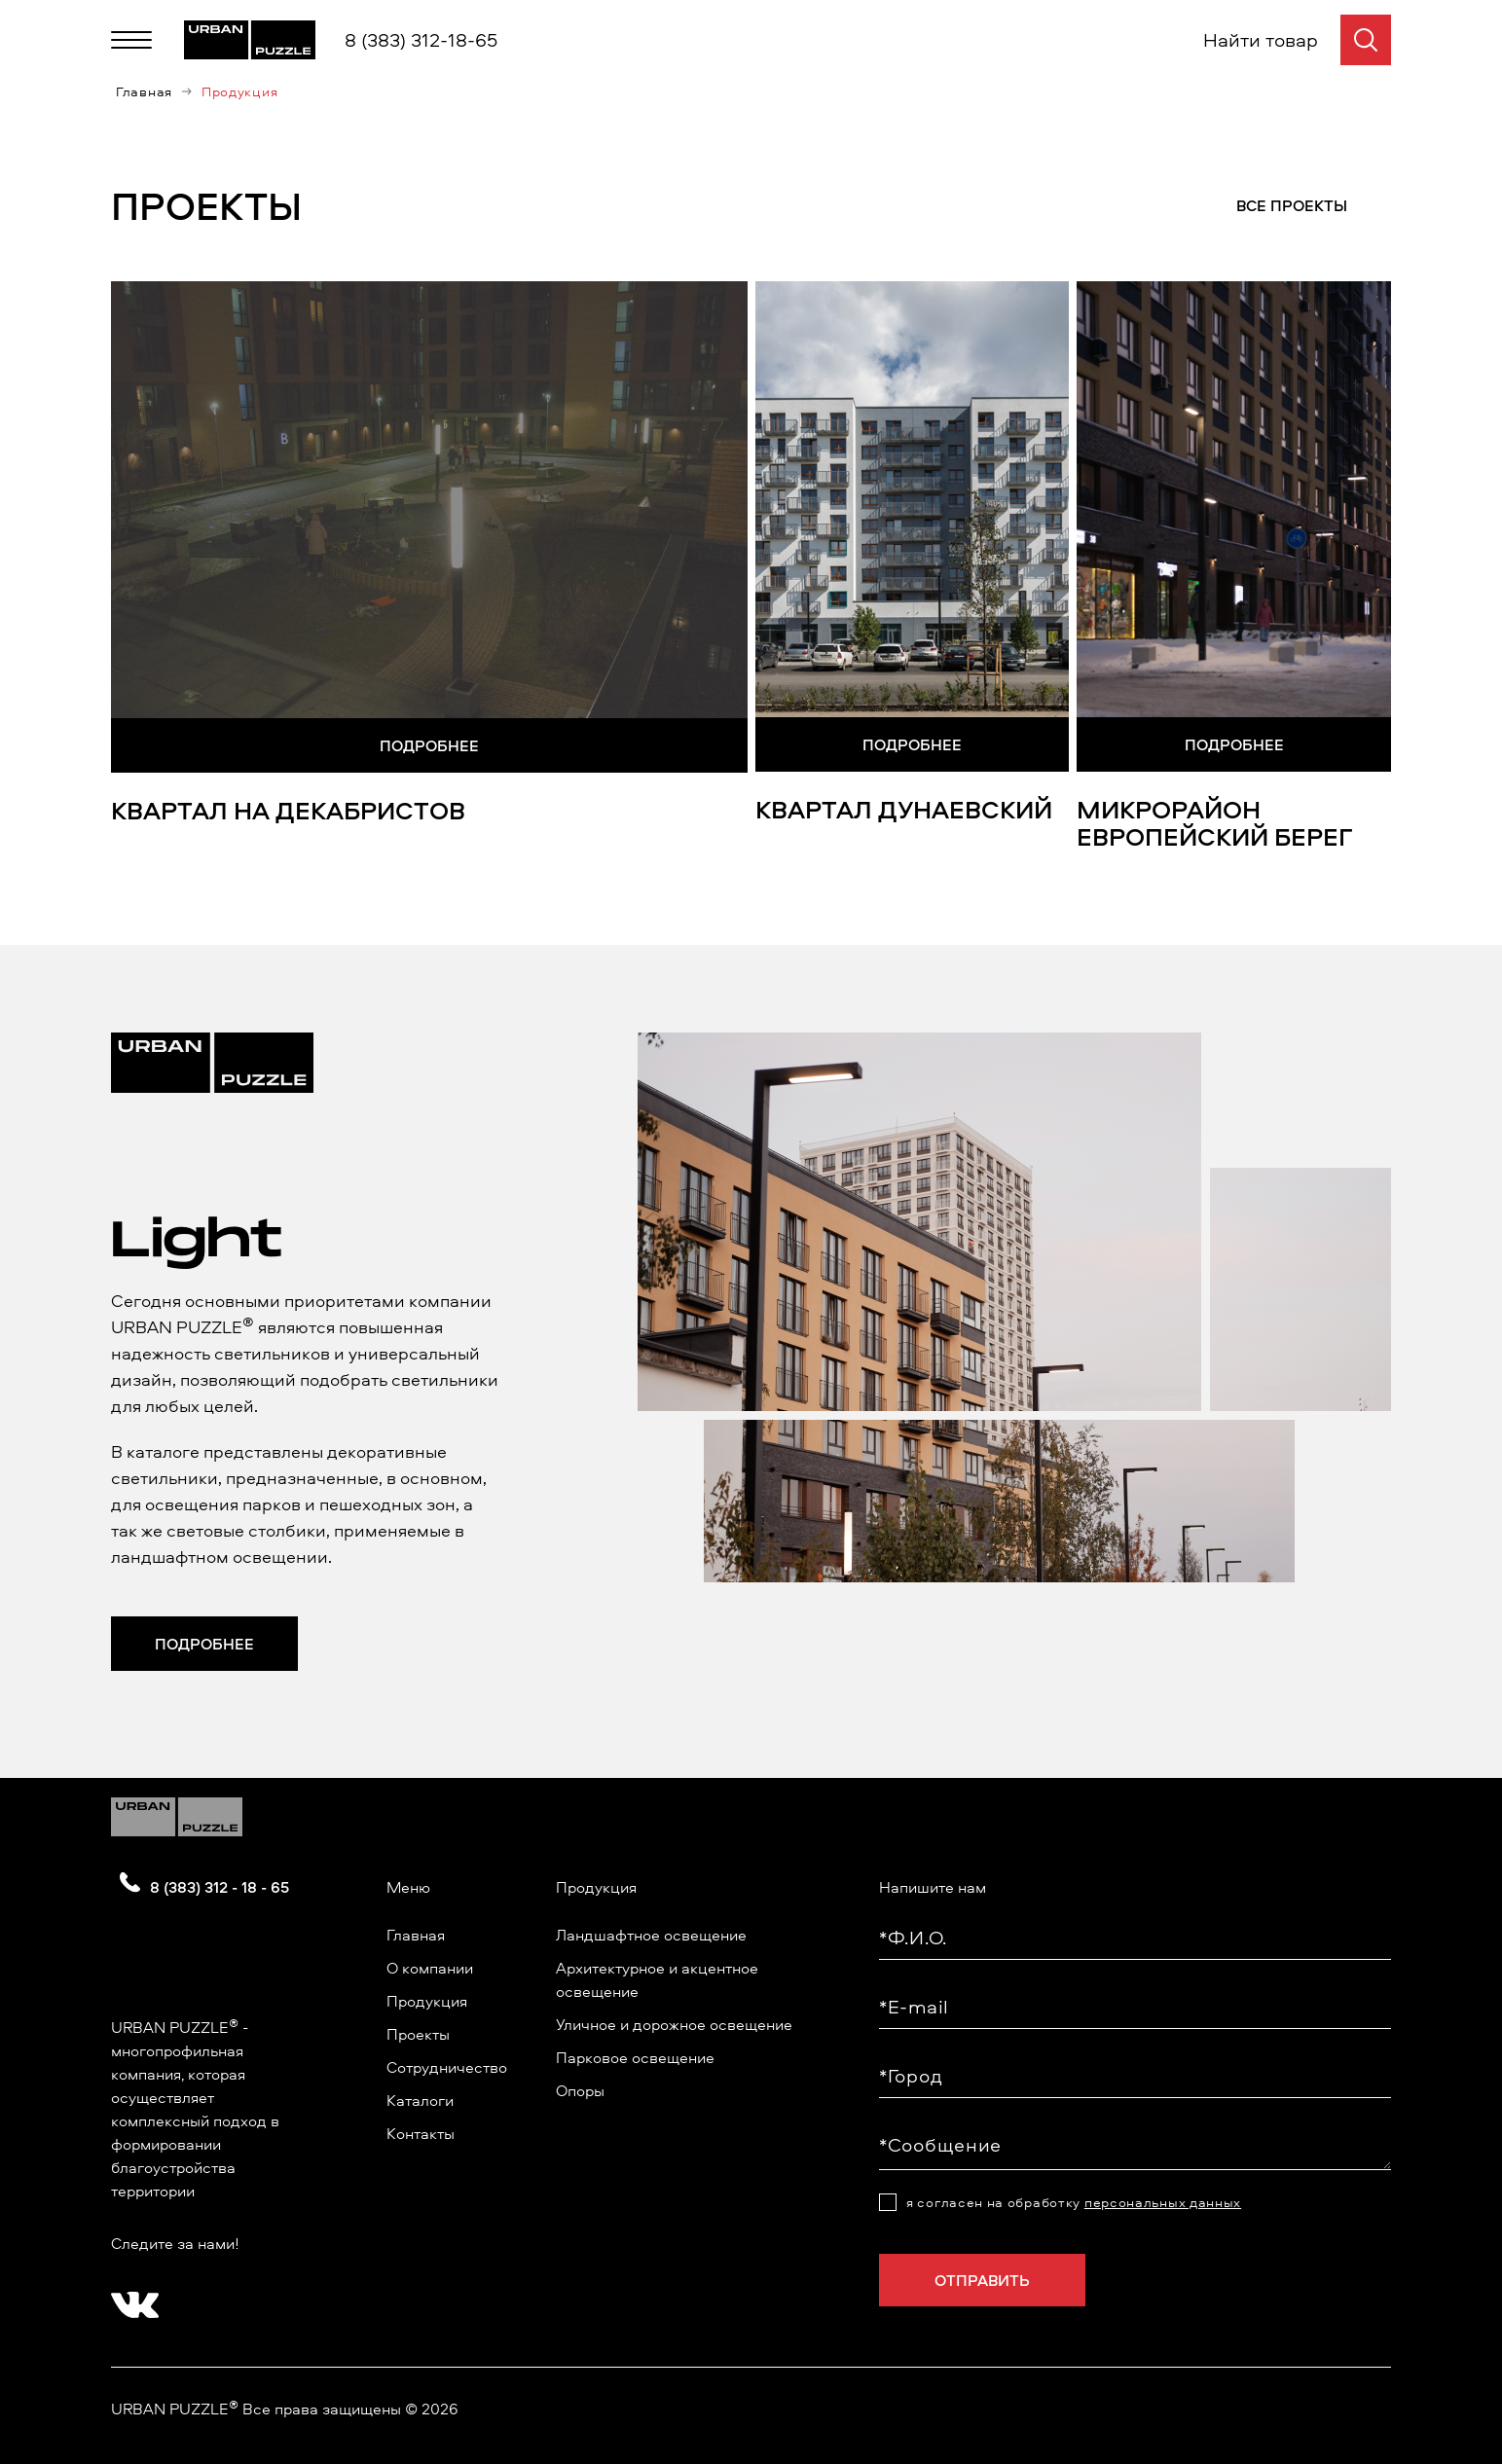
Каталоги (420, 2100)
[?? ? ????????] (130, 2298)
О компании (429, 1967)
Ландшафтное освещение (651, 1934)
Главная (144, 91)
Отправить (982, 2280)
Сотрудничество (446, 2067)
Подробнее (429, 745)
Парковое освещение (635, 2057)
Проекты (418, 2034)
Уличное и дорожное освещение (674, 2024)
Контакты (420, 2133)
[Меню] (131, 39)
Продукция (426, 2000)
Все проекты (1291, 205)
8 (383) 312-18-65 (421, 39)
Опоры (580, 2090)
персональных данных (1162, 2201)
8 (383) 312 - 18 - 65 (219, 1887)
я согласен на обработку (1073, 2202)
